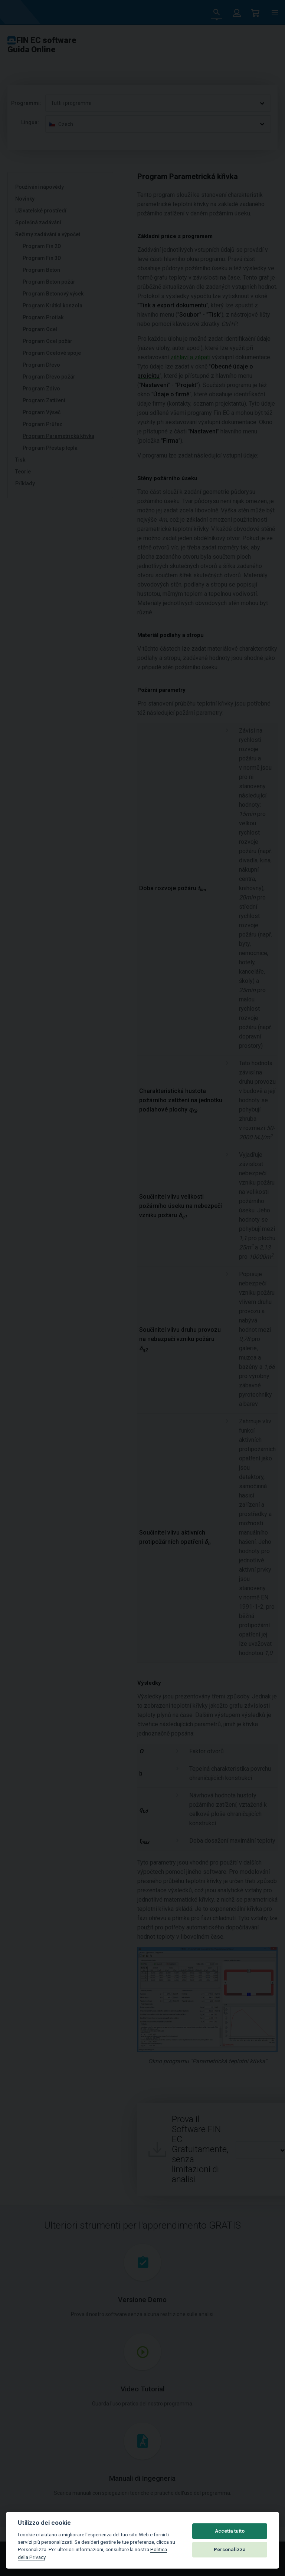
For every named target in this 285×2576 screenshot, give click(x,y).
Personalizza (230, 2549)
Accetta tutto (230, 2531)
